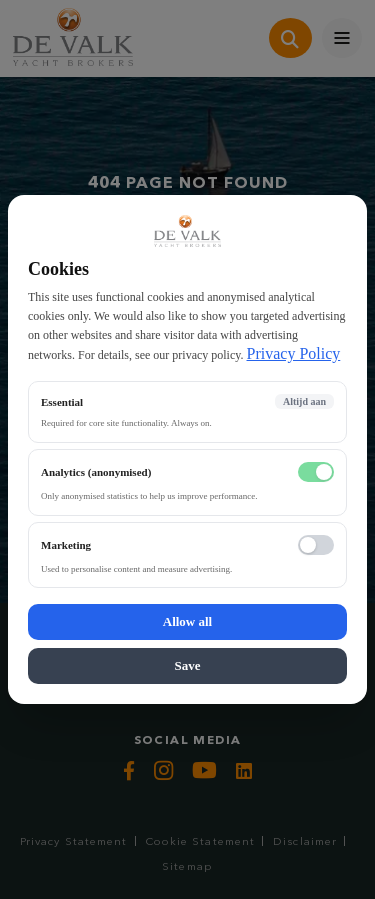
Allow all (187, 621)
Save (188, 665)
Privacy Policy (294, 353)
